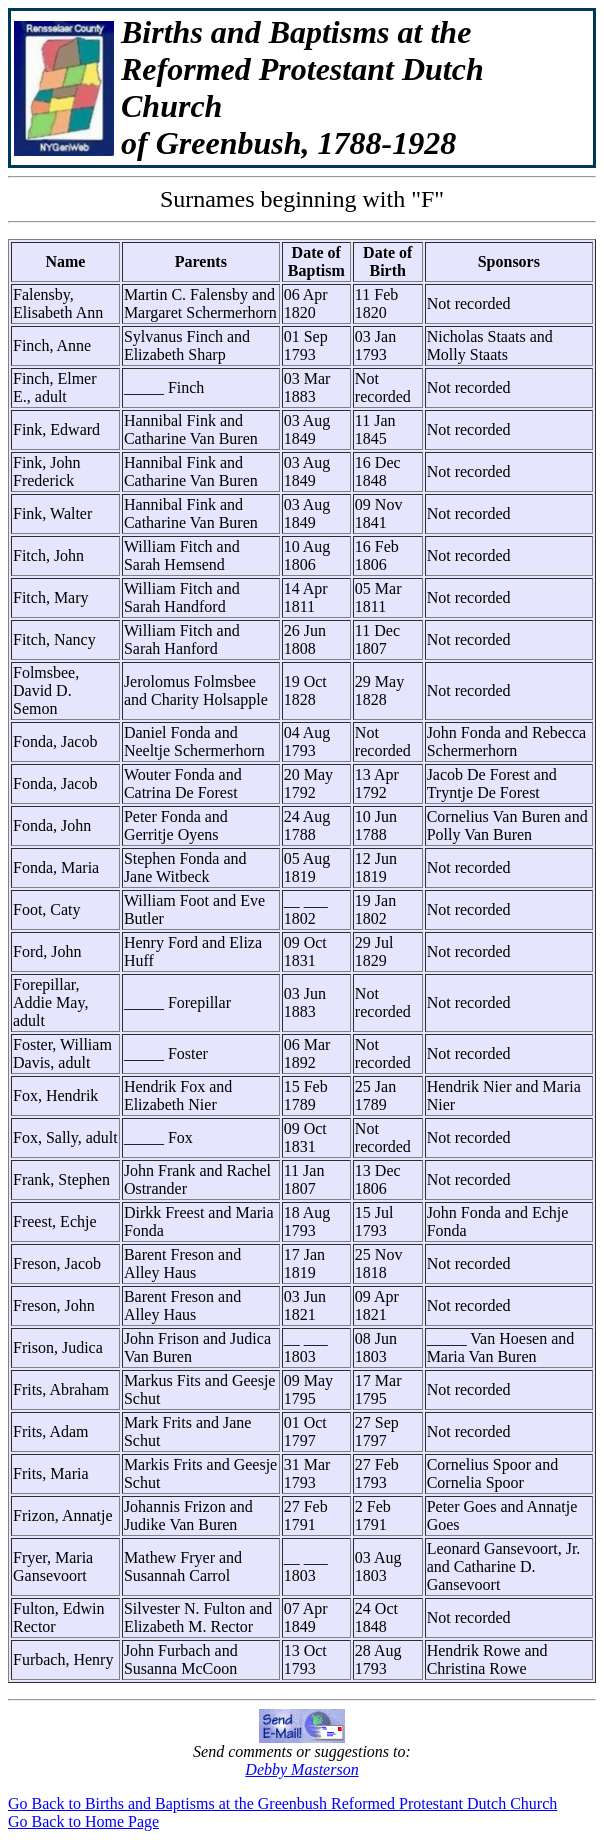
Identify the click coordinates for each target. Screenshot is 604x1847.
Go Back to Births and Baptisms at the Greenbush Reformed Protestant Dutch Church (282, 1803)
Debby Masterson (301, 1769)
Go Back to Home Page (83, 1821)
